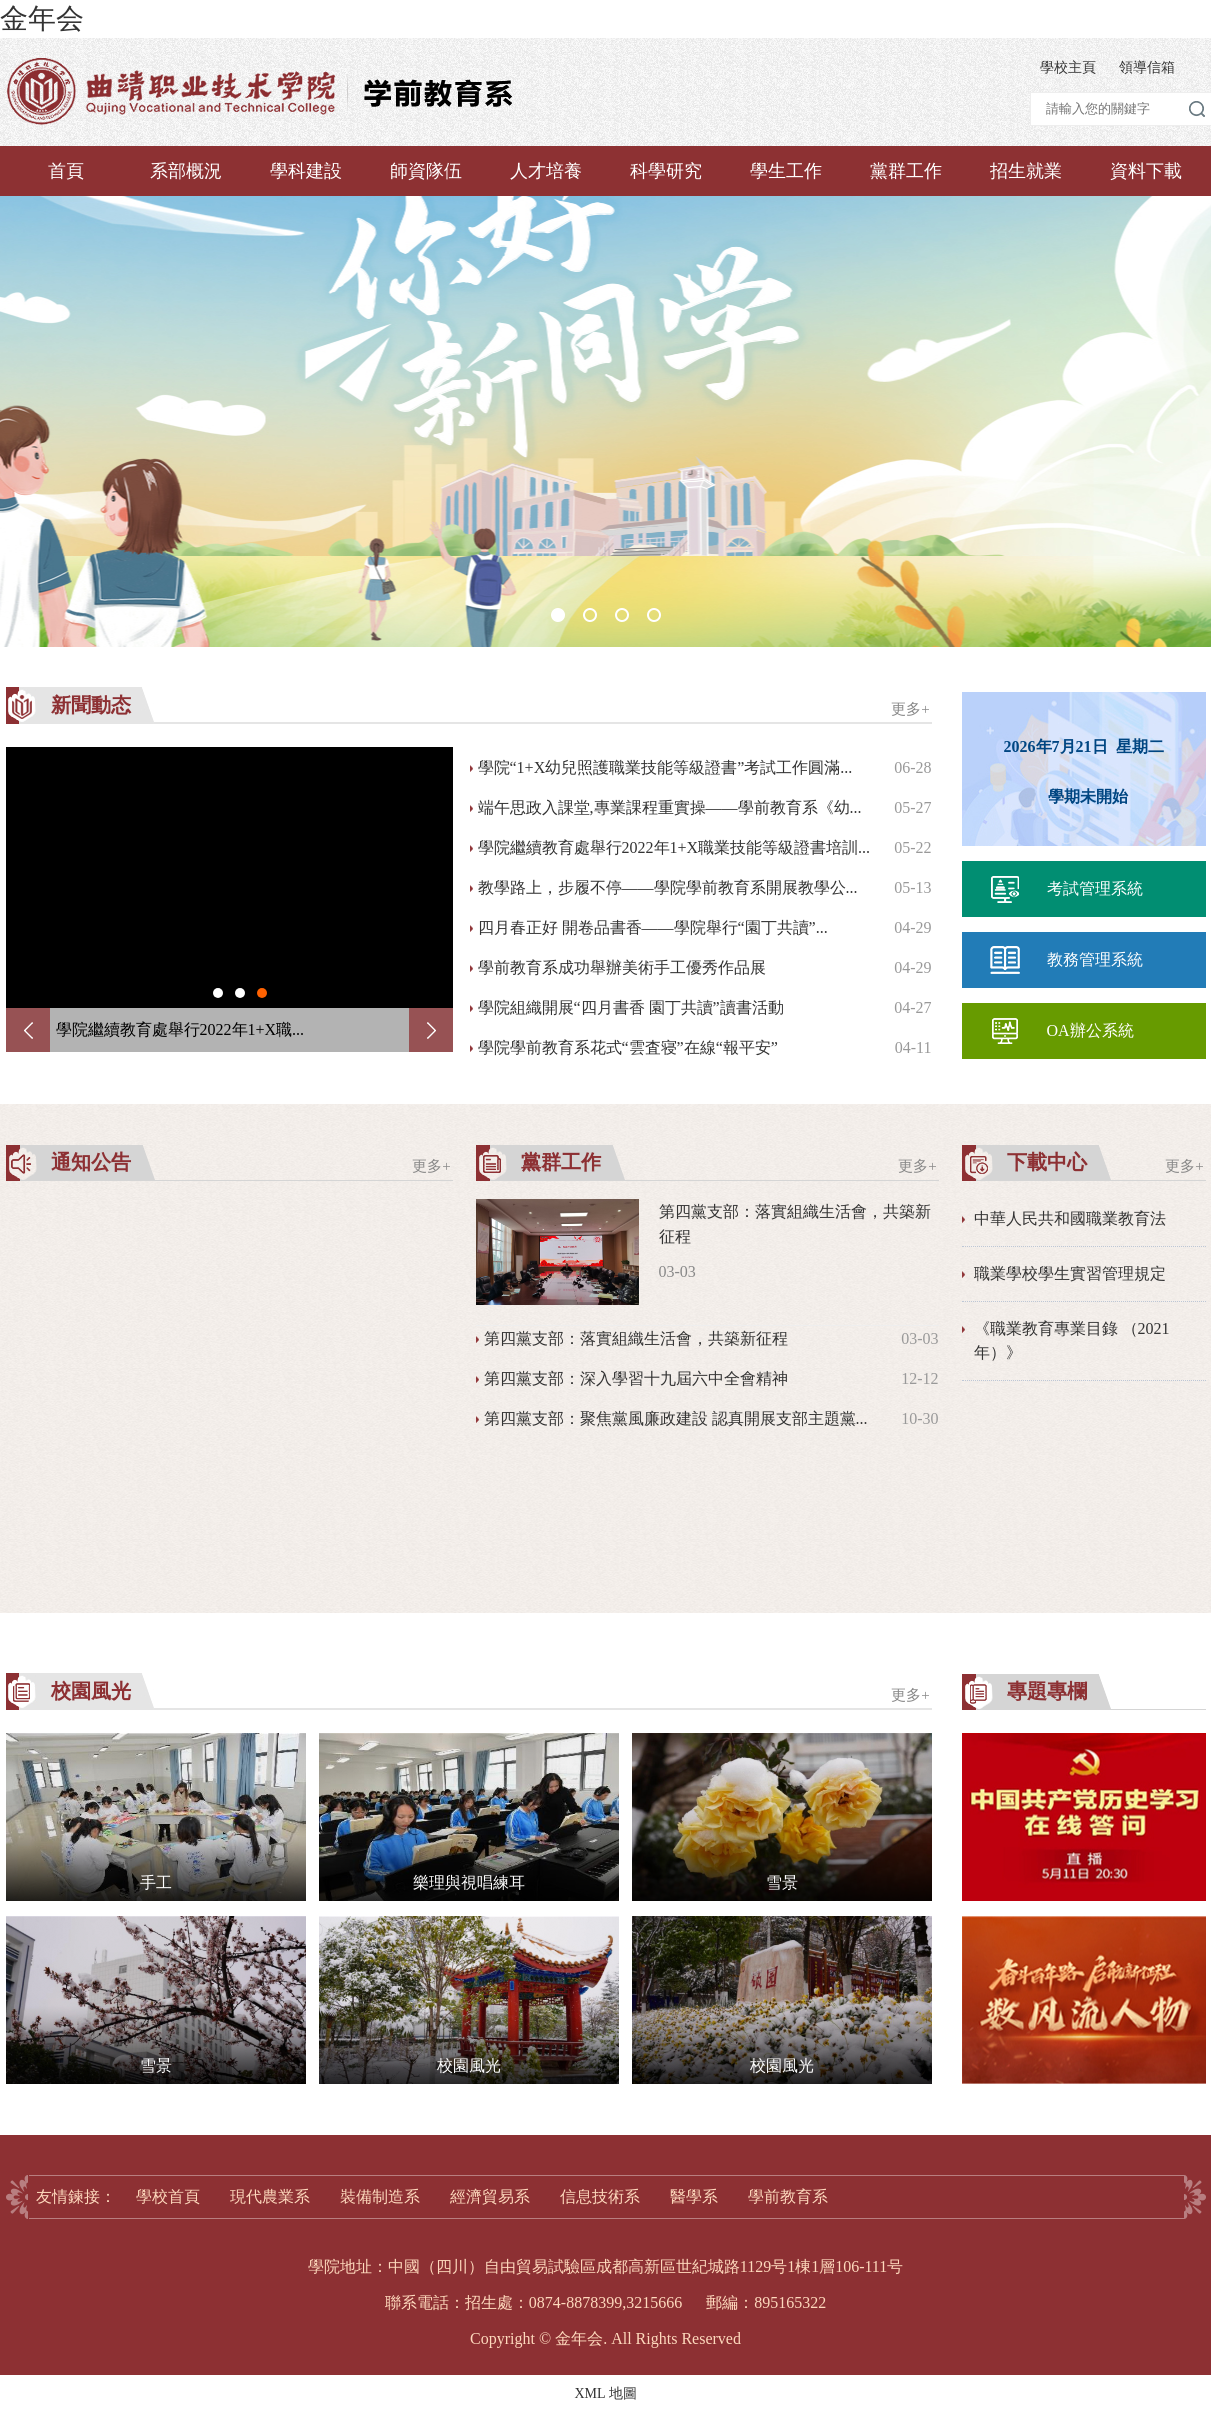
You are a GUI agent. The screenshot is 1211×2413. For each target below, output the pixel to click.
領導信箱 (1147, 67)
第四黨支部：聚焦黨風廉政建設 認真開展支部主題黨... (676, 1418)
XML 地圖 (605, 2393)
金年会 (42, 18)
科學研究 (666, 171)
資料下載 (1146, 171)
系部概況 (186, 171)
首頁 (66, 171)
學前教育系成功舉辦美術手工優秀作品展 (622, 967)
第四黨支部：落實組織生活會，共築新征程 (636, 1338)
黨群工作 (906, 171)
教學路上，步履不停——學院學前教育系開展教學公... (668, 887)
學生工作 (786, 171)
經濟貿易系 (490, 2196)
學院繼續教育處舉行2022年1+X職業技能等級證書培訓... (674, 847)
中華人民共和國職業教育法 (1070, 1218)
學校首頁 (168, 2196)
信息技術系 (600, 2196)
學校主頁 (1068, 67)
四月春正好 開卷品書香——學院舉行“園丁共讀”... (653, 927)
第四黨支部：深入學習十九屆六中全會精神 (636, 1378)
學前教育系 (788, 2196)
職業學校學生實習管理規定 (1070, 1273)
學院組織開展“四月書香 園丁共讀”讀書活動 (631, 1007)
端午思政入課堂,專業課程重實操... (176, 1029)
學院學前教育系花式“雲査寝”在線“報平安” (628, 1047)
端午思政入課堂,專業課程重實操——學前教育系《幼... (670, 807)
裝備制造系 (380, 2196)
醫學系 (694, 2196)
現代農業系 (270, 2196)
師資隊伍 (426, 171)
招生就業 (1026, 171)
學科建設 (306, 171)
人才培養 (546, 171)
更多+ (910, 709)
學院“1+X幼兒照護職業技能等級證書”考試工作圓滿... (665, 767)
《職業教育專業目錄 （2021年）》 (1072, 1340)
